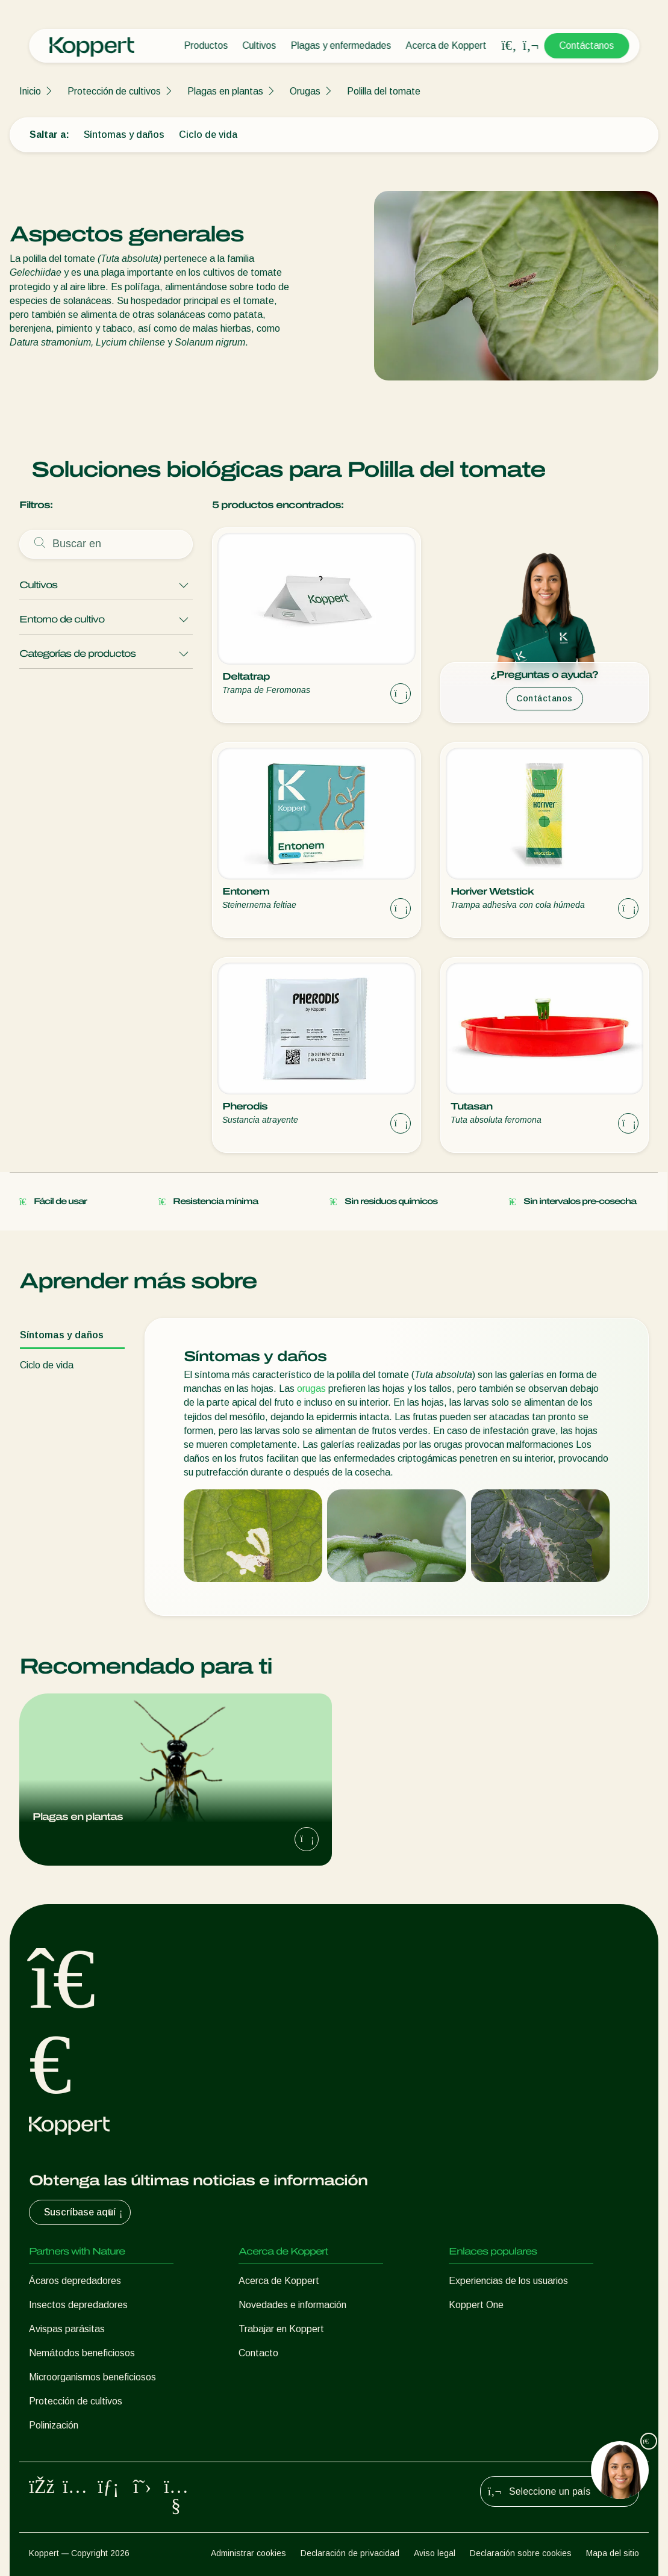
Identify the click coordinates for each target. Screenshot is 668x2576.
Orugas (305, 91)
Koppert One (476, 2305)
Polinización (53, 2425)
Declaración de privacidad (350, 2553)
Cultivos (259, 45)
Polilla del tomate (383, 91)
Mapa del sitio (612, 2553)
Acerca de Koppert (445, 45)
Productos (206, 45)
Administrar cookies (248, 2553)
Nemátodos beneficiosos (82, 2353)
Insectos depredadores (78, 2305)
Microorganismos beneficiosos (92, 2377)
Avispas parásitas (67, 2329)
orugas (311, 1388)
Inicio (30, 91)
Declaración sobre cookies (521, 2553)
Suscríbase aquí (84, 2212)
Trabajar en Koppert (281, 2329)
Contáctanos (586, 45)
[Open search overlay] (509, 46)
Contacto (258, 2353)
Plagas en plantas (225, 91)
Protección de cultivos (114, 91)
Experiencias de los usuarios (508, 2281)
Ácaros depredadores (75, 2281)
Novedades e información (292, 2305)
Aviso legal (434, 2553)
